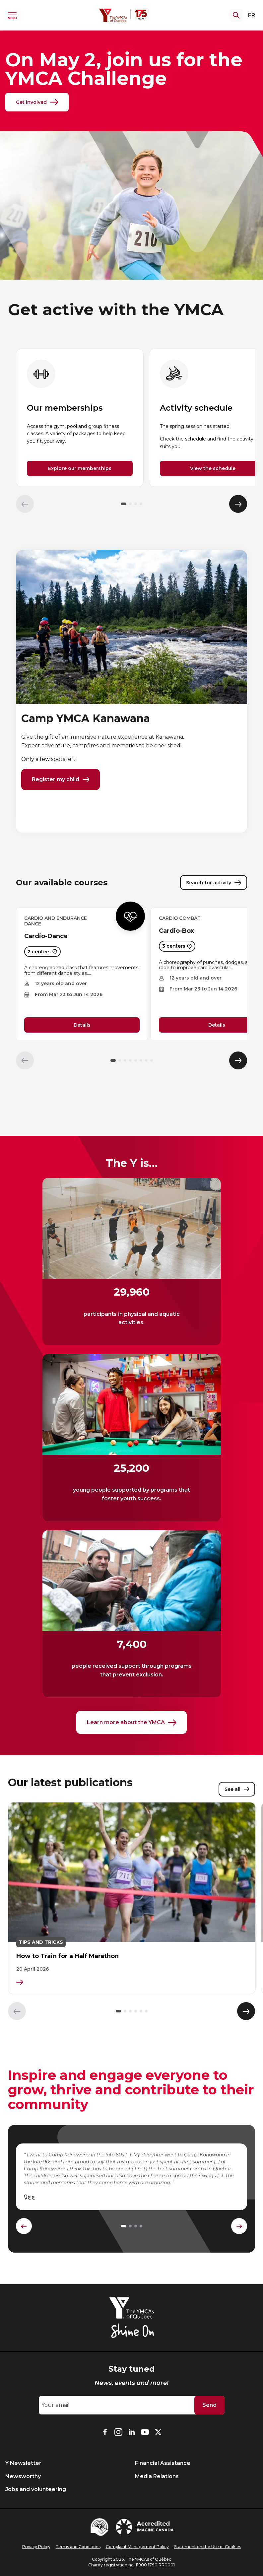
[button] (123, 504)
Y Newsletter (23, 2463)
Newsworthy (23, 2476)
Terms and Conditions (78, 2546)
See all (237, 1793)
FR (251, 15)
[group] (80, 418)
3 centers (177, 948)
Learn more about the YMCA (131, 1726)
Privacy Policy (36, 2546)
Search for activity (213, 885)
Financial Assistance (162, 2463)
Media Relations (157, 2476)
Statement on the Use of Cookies (207, 2546)
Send (209, 2405)
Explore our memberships (79, 468)
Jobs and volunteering (35, 2489)
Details (82, 1027)
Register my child (60, 781)
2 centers (42, 954)
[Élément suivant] (238, 504)
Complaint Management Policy (137, 2546)
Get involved (37, 102)
